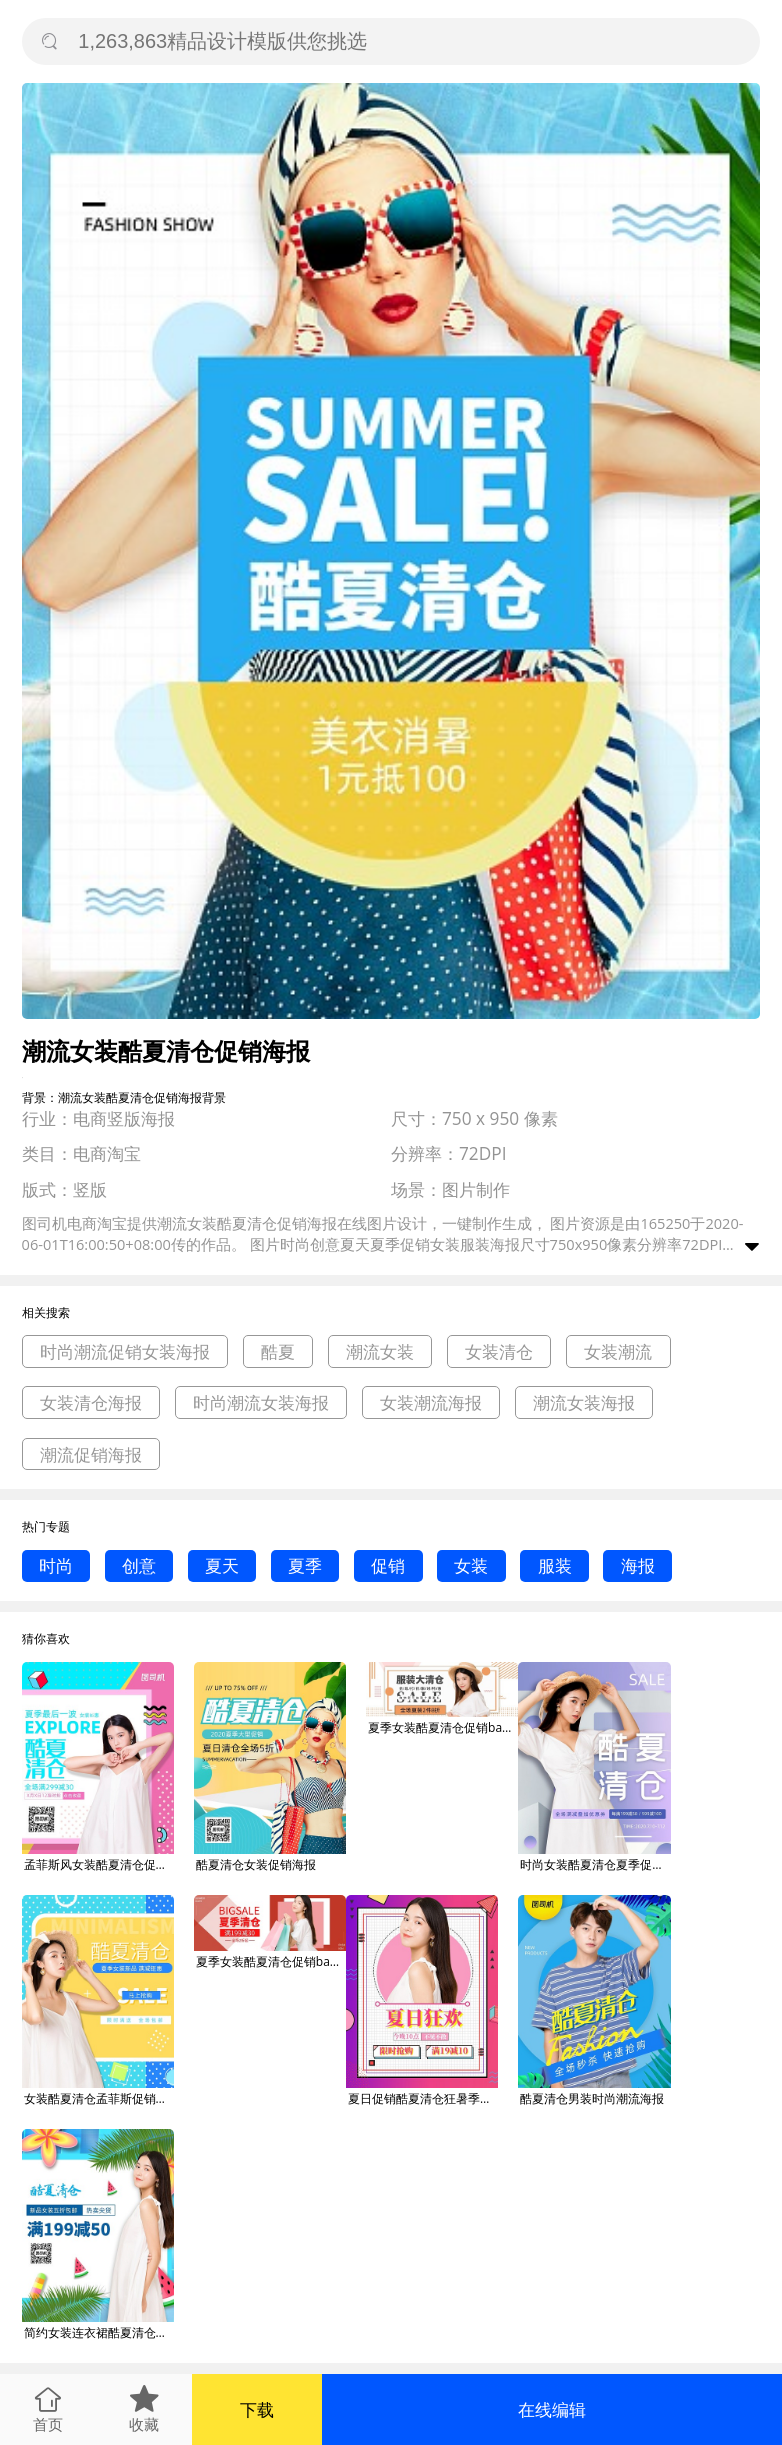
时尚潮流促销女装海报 (125, 1351)
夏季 (305, 1565)
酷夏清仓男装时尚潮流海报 (592, 2098)
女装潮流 (618, 1351)
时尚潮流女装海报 (261, 1402)
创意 (139, 1565)
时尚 (56, 1565)
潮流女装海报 (584, 1402)
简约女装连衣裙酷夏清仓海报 (99, 2332)
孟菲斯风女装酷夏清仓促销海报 (99, 1864)
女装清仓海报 (91, 1402)
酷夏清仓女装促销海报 (256, 1864)
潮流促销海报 (91, 1454)
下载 (257, 2409)
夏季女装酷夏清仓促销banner (443, 1727)
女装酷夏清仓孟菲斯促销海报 (99, 2098)
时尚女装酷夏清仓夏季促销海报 (595, 1864)
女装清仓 (499, 1351)
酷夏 (278, 1351)
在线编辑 (552, 2409)
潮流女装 (380, 1351)
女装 (471, 1565)
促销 (388, 1565)
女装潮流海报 (431, 1402)
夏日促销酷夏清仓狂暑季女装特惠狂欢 (423, 2098)
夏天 (222, 1565)
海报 (638, 1565)
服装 (555, 1565)
